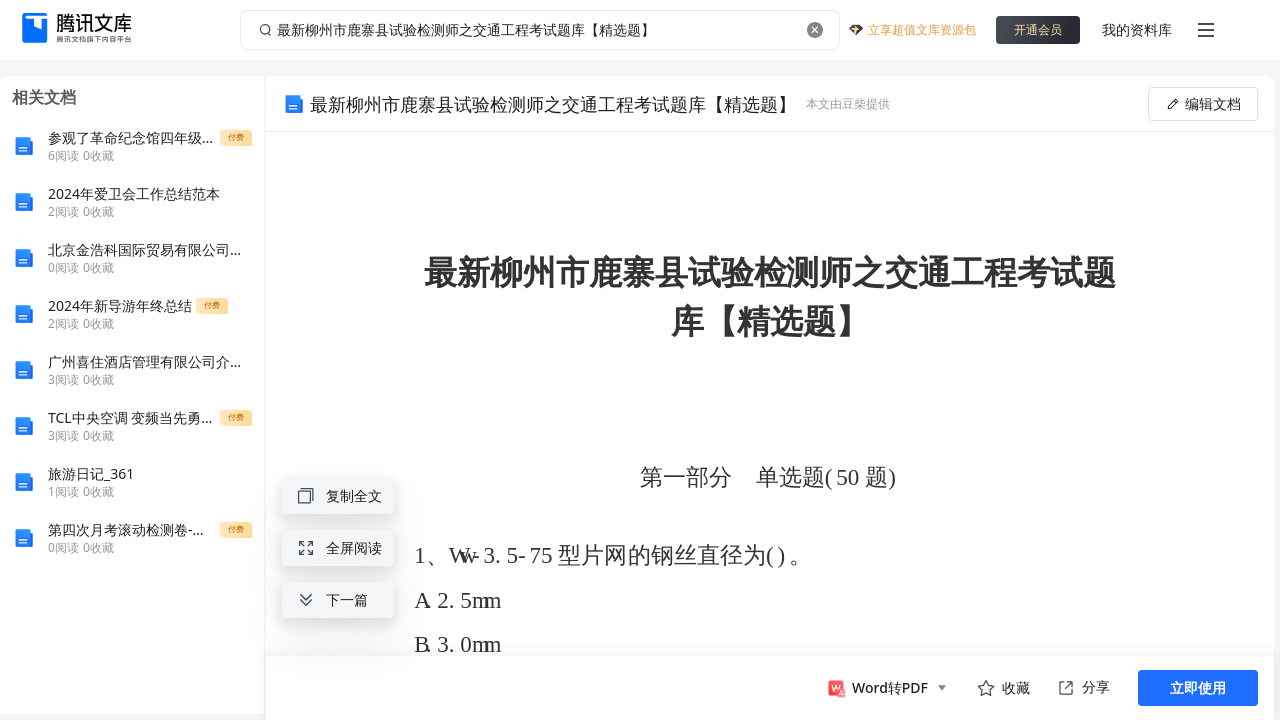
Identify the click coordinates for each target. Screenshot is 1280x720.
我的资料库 (1137, 29)
